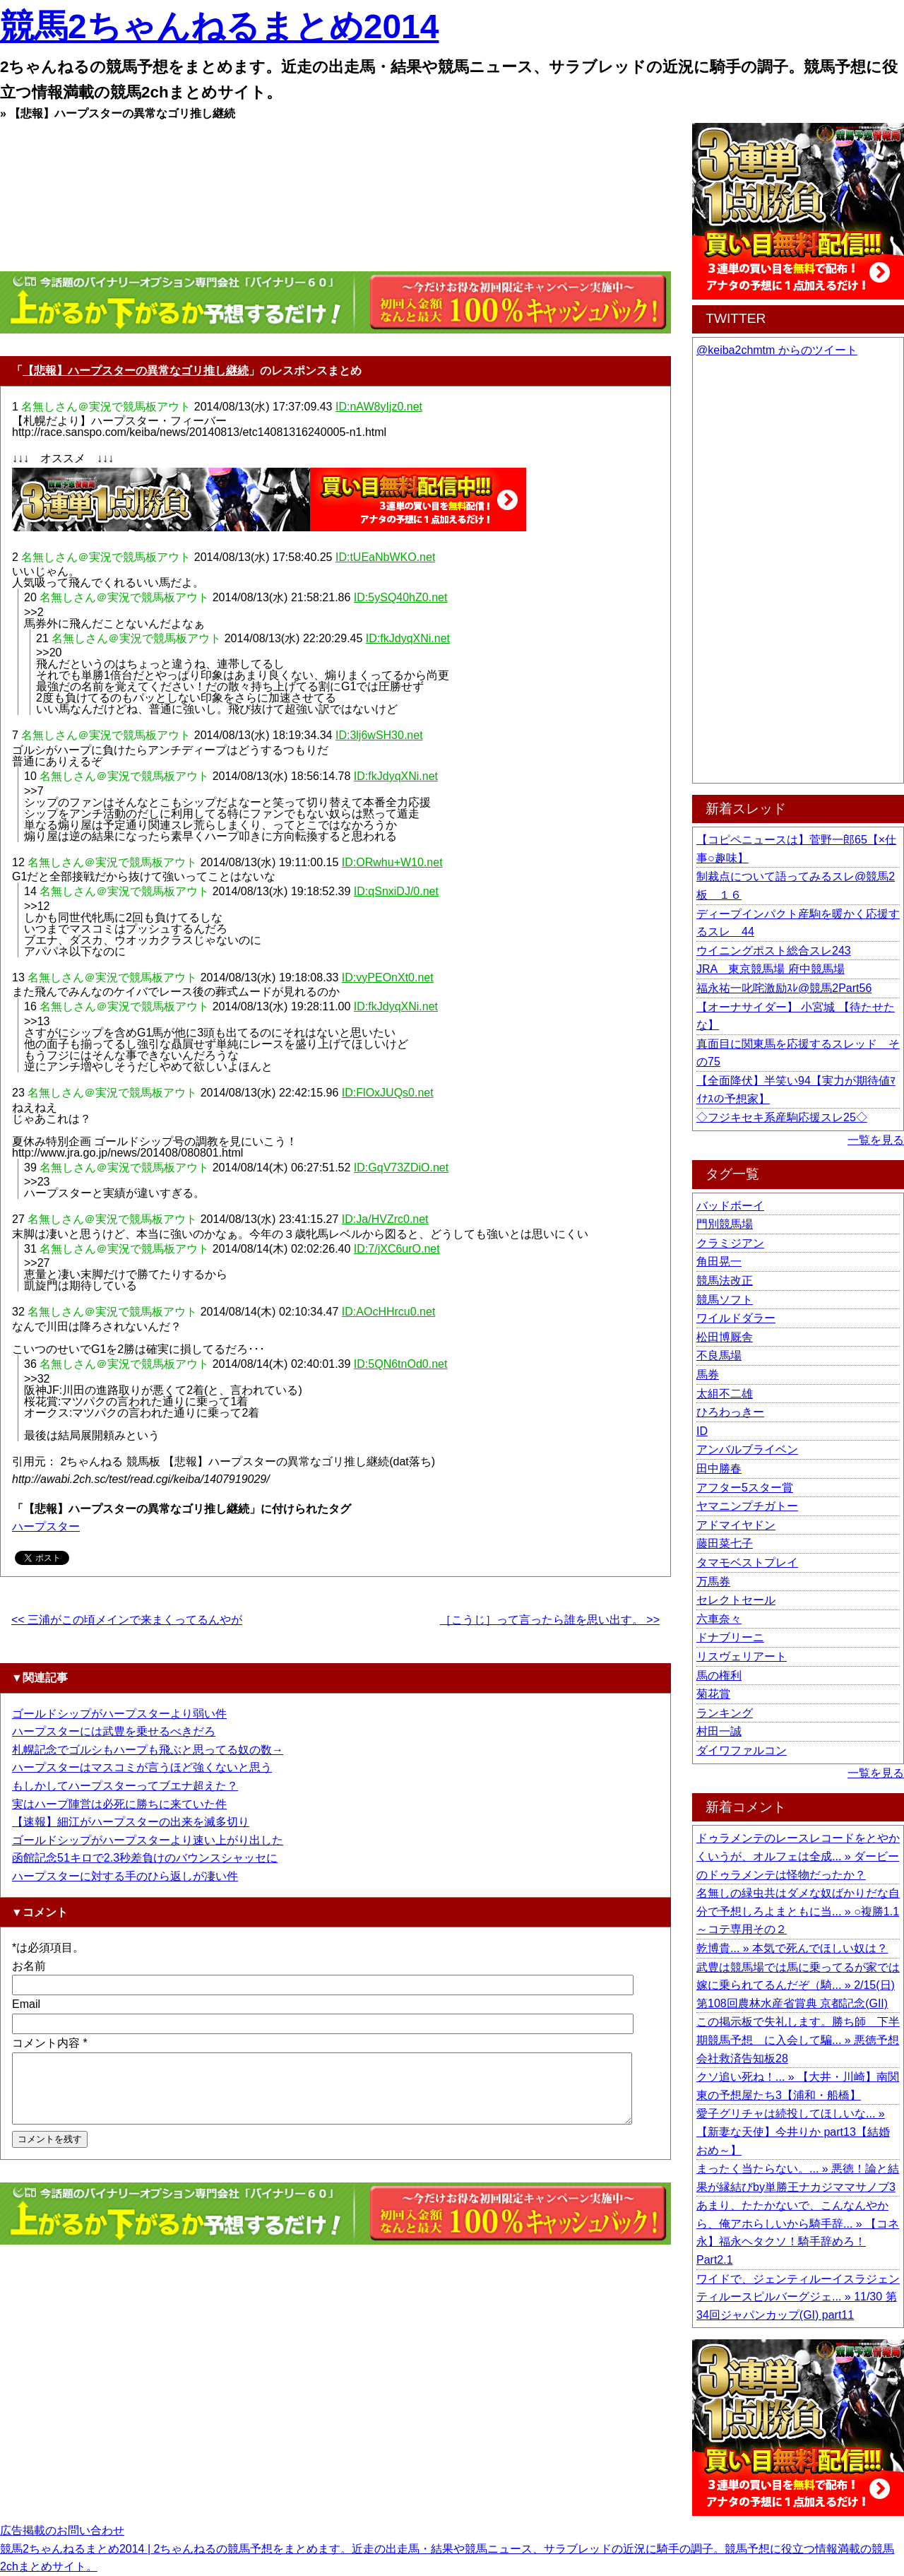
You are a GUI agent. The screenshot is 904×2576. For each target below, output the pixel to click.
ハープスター (46, 1526)
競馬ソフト (724, 1300)
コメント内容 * (50, 2043)
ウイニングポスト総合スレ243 (773, 951)
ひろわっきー (730, 1412)
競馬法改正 (724, 1281)
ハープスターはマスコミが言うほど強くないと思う (142, 1767)
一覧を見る (876, 1140)
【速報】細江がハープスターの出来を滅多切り (130, 1822)
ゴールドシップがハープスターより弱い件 (119, 1714)
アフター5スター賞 (744, 1488)
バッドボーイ (730, 1206)
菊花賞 (713, 1694)
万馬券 (713, 1582)
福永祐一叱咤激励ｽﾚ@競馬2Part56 (784, 988)
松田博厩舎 (724, 1337)
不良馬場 (719, 1355)
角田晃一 (719, 1261)
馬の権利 (719, 1676)
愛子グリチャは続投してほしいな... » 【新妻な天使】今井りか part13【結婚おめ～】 (793, 2132)
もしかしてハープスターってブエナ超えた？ (125, 1786)
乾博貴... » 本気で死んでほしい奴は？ (792, 1948)
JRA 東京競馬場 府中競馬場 (770, 969)
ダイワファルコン (741, 1750)
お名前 (29, 1966)
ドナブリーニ (730, 1637)
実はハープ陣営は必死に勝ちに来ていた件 (119, 1804)
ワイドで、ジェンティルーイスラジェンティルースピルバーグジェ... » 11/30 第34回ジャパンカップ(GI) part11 (798, 2297)
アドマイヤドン (735, 1525)
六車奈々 (719, 1619)
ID (702, 1431)
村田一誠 (719, 1731)
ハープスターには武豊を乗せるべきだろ (113, 1731)
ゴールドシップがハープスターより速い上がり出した (147, 1840)
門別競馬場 (724, 1224)
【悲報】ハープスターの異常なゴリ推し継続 (136, 371)
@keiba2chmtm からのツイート (776, 350)
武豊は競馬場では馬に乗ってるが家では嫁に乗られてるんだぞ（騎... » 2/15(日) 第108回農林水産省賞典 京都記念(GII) (798, 1985)
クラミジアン (730, 1243)
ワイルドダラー (735, 1318)
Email (26, 2004)
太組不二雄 (724, 1394)
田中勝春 (719, 1469)
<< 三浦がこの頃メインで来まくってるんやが (126, 1620)
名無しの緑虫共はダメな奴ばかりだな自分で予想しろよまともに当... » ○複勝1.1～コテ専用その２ (798, 1911)
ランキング (724, 1713)
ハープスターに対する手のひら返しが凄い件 (125, 1876)
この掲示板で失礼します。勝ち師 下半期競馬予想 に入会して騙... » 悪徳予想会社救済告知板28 (798, 2040)
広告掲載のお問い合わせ (62, 2530)
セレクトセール (735, 1600)
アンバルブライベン (747, 1449)
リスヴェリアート (741, 1656)
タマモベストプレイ (747, 1562)
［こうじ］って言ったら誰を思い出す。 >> (550, 1620)
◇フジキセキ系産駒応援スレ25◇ (781, 1117)
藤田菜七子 (724, 1543)
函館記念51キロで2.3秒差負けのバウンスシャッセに (145, 1858)
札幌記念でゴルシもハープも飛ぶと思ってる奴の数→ (147, 1750)
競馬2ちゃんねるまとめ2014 (219, 26)
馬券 (707, 1375)
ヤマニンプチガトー (747, 1506)
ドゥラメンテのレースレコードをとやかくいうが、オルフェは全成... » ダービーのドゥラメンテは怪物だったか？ (798, 1856)
